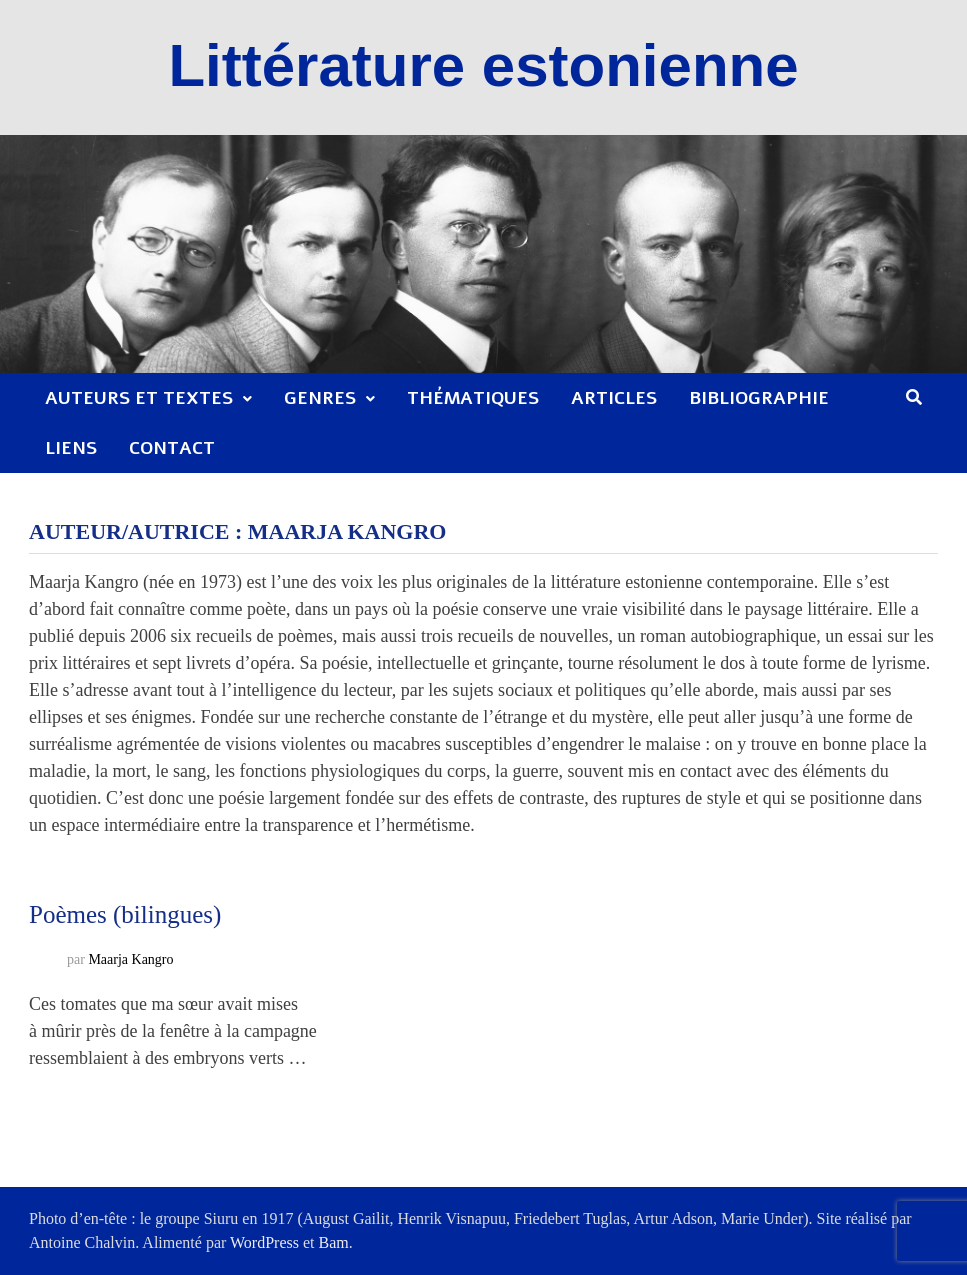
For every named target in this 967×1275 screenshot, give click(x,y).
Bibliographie (759, 398)
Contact (172, 448)
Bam (334, 1242)
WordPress (264, 1242)
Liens (71, 448)
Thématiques (473, 398)
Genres (320, 398)
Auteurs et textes (139, 398)
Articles (614, 398)
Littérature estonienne (483, 65)
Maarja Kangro (130, 960)
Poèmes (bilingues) (125, 914)
